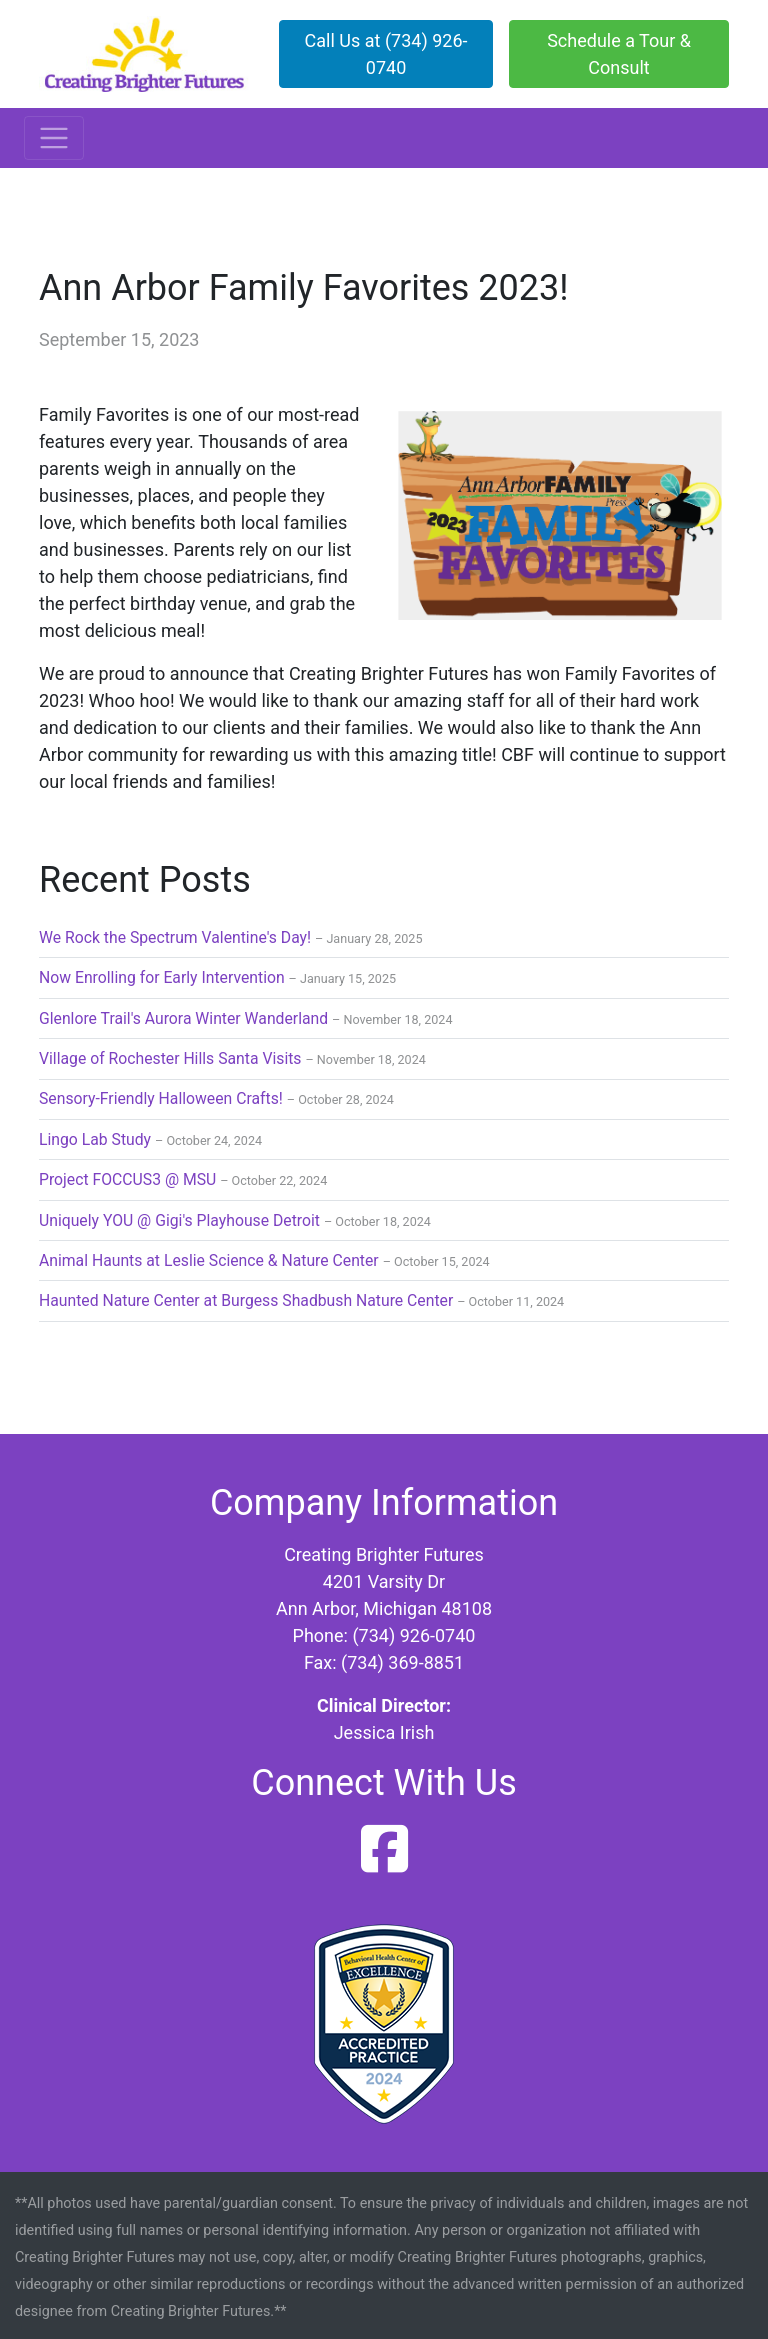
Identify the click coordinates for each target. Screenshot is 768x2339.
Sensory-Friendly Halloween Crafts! (161, 1098)
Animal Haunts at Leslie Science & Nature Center (209, 1260)
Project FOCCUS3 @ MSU (127, 1179)
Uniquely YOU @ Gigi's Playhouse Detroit (179, 1220)
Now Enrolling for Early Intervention (162, 977)
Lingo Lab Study (95, 1139)
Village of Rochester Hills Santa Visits (170, 1058)
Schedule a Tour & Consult (619, 54)
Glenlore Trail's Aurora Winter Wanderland (183, 1018)
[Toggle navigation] (54, 138)
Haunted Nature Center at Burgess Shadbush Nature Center (246, 1300)
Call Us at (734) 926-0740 (386, 54)
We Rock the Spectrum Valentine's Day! (175, 937)
